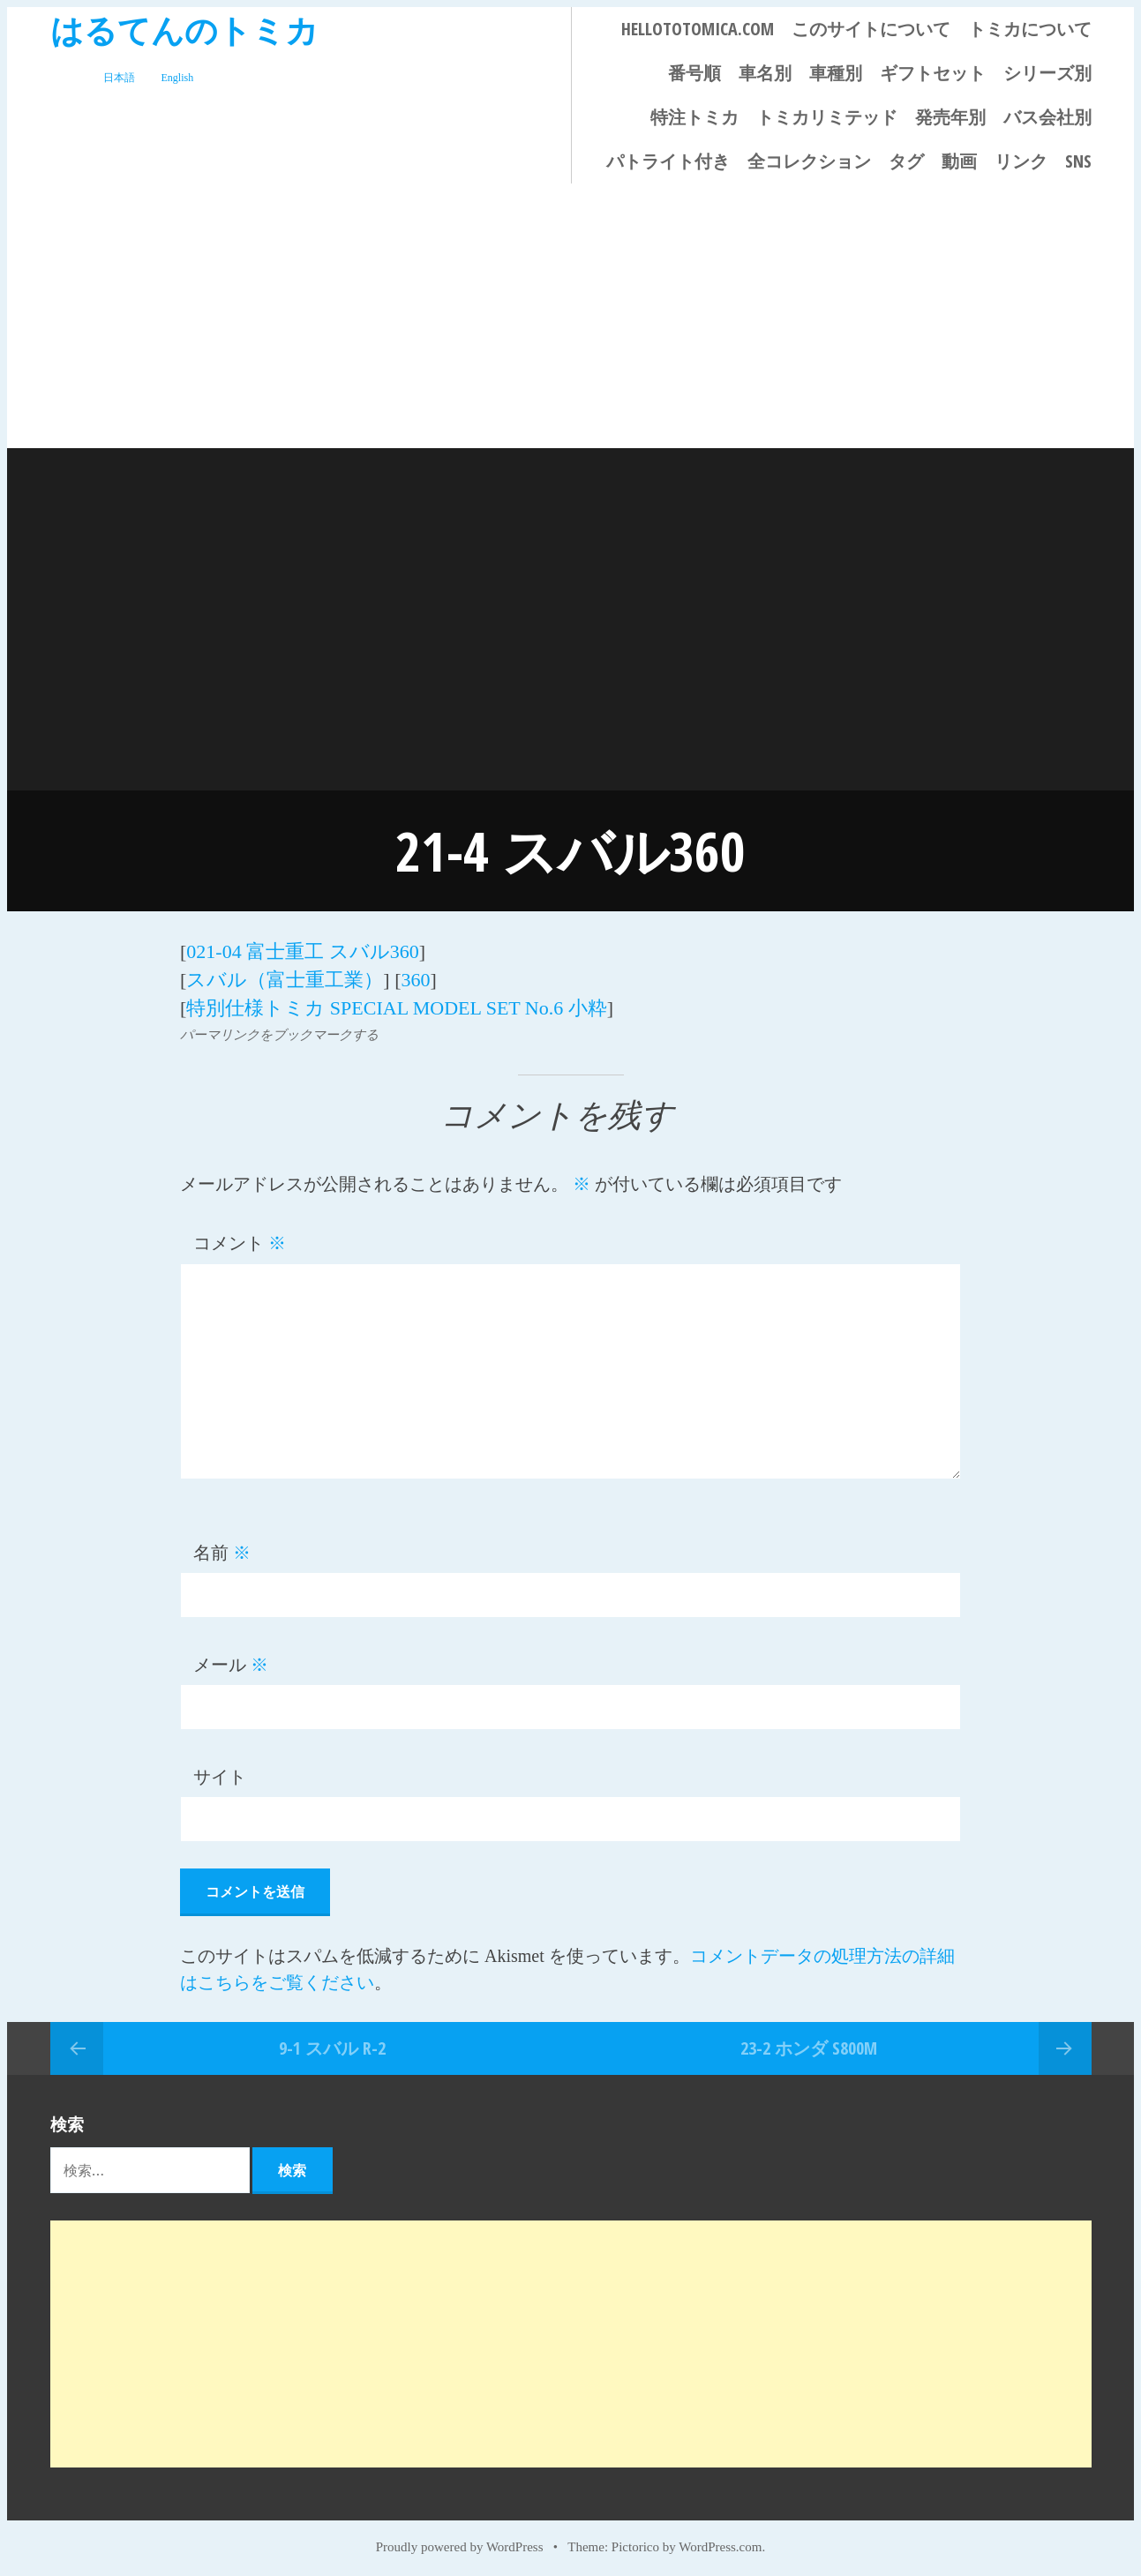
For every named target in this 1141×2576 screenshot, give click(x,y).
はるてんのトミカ (184, 29)
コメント (239, 1238)
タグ (906, 161)
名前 (222, 1548)
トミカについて (1030, 29)
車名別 (765, 73)
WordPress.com (720, 2542)
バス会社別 (1047, 117)
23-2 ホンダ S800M (808, 2043)
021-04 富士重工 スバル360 (302, 951)
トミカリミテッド (826, 117)
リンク (1021, 161)
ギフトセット (933, 73)
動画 (959, 161)
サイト (219, 1772)
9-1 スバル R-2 (332, 2043)
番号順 (694, 73)
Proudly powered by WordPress (460, 2542)
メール (230, 1660)
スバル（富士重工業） (284, 977)
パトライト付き (668, 161)
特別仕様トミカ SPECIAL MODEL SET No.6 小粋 (396, 1003)
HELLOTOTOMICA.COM (697, 29)
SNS (1078, 161)
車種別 (835, 73)
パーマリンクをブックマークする (279, 1030)
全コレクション (809, 161)
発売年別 (950, 117)
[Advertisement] (570, 315)
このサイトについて (871, 29)
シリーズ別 (1047, 73)
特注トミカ (694, 117)
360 (415, 977)
